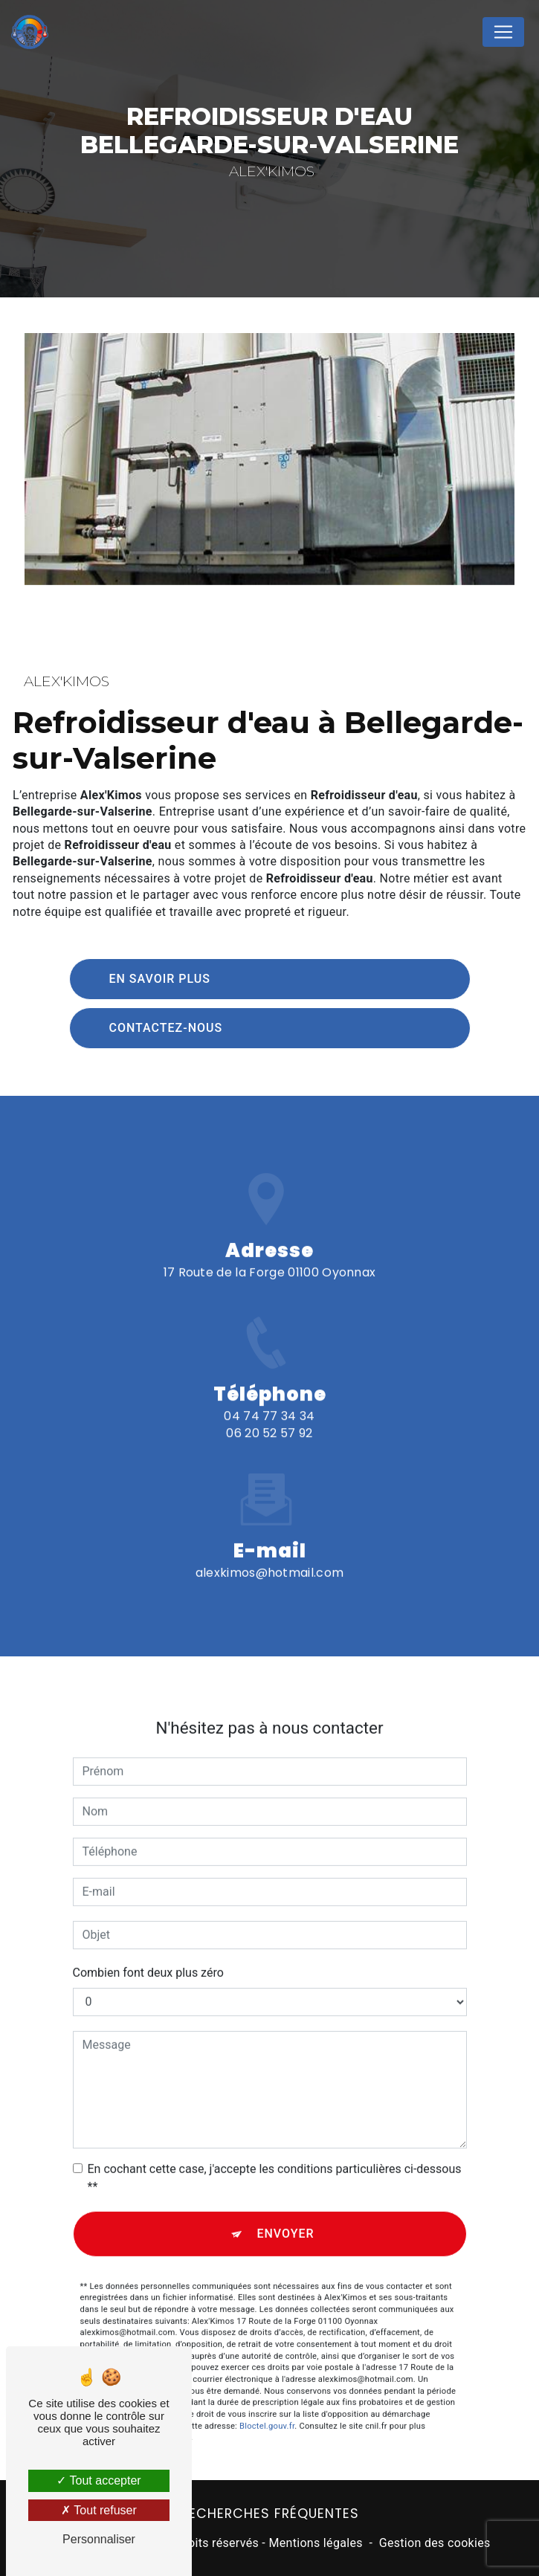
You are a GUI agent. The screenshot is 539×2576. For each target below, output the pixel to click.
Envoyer (285, 2217)
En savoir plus (160, 979)
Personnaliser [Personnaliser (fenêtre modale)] (98, 2539)
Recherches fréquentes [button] (270, 2513)
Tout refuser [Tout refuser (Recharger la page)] (99, 2510)
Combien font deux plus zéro (148, 1956)
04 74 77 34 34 (269, 1432)
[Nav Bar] (503, 32)
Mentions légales (315, 2543)
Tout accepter (99, 2480)
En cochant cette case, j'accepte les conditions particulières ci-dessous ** (275, 2162)
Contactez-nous (166, 1028)
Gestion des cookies (435, 2543)
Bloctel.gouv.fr (266, 2410)
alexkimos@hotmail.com (270, 1557)
